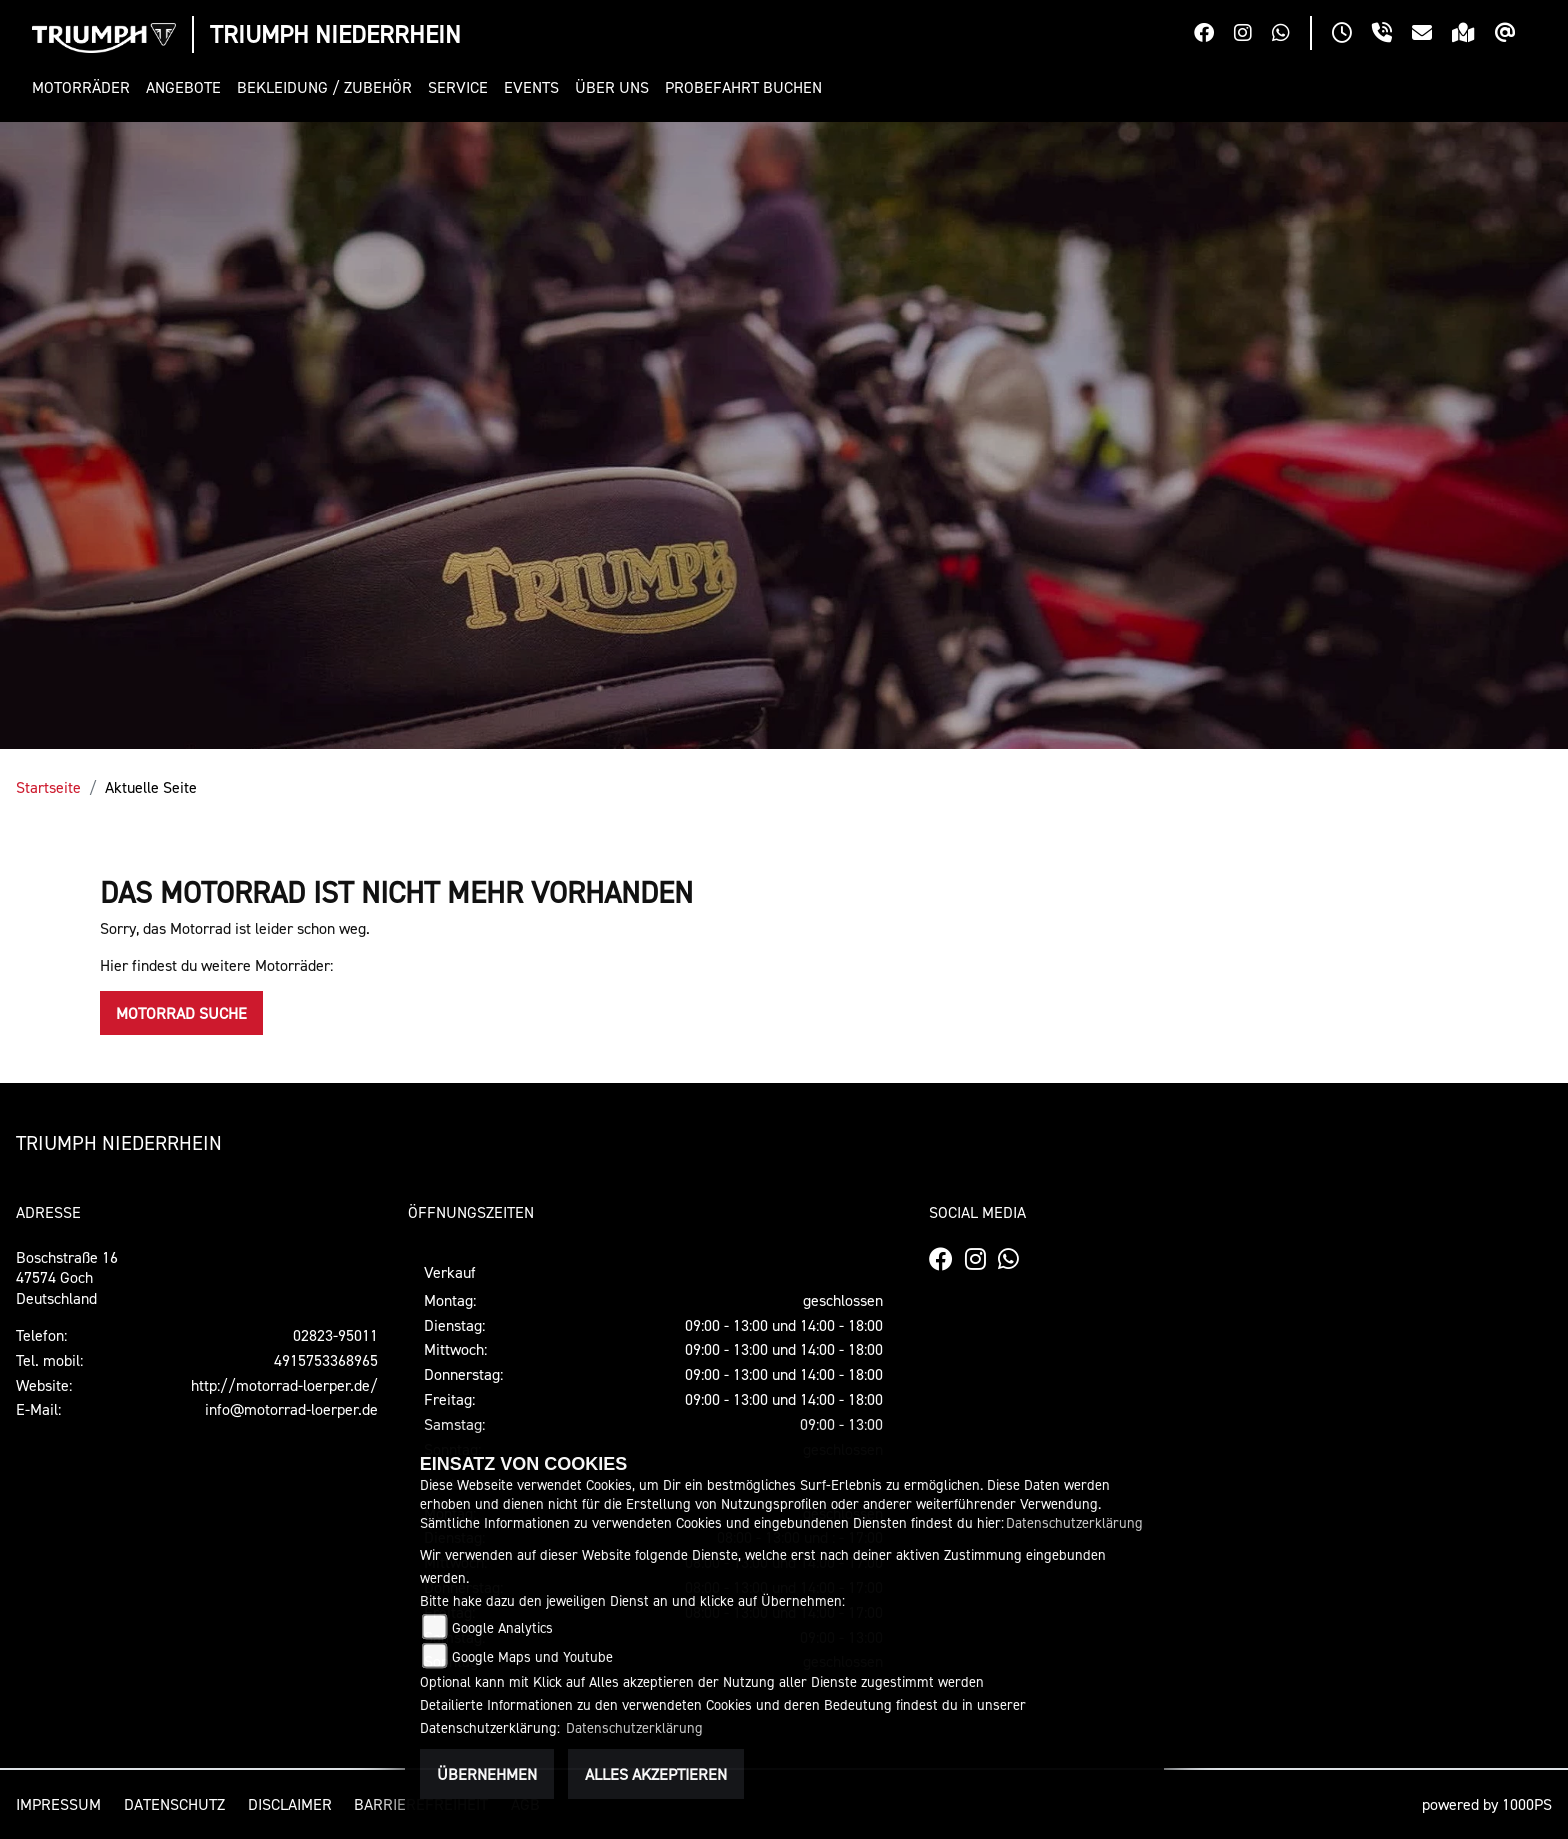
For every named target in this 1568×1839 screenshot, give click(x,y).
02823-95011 (335, 1335)
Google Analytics (502, 1627)
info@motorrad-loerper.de (291, 1409)
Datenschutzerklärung (1074, 1522)
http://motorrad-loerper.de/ (284, 1385)
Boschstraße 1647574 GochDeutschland (67, 1278)
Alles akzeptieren (656, 1774)
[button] (85, 87)
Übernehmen (487, 1774)
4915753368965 (326, 1360)
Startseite (48, 787)
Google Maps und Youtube (532, 1656)
